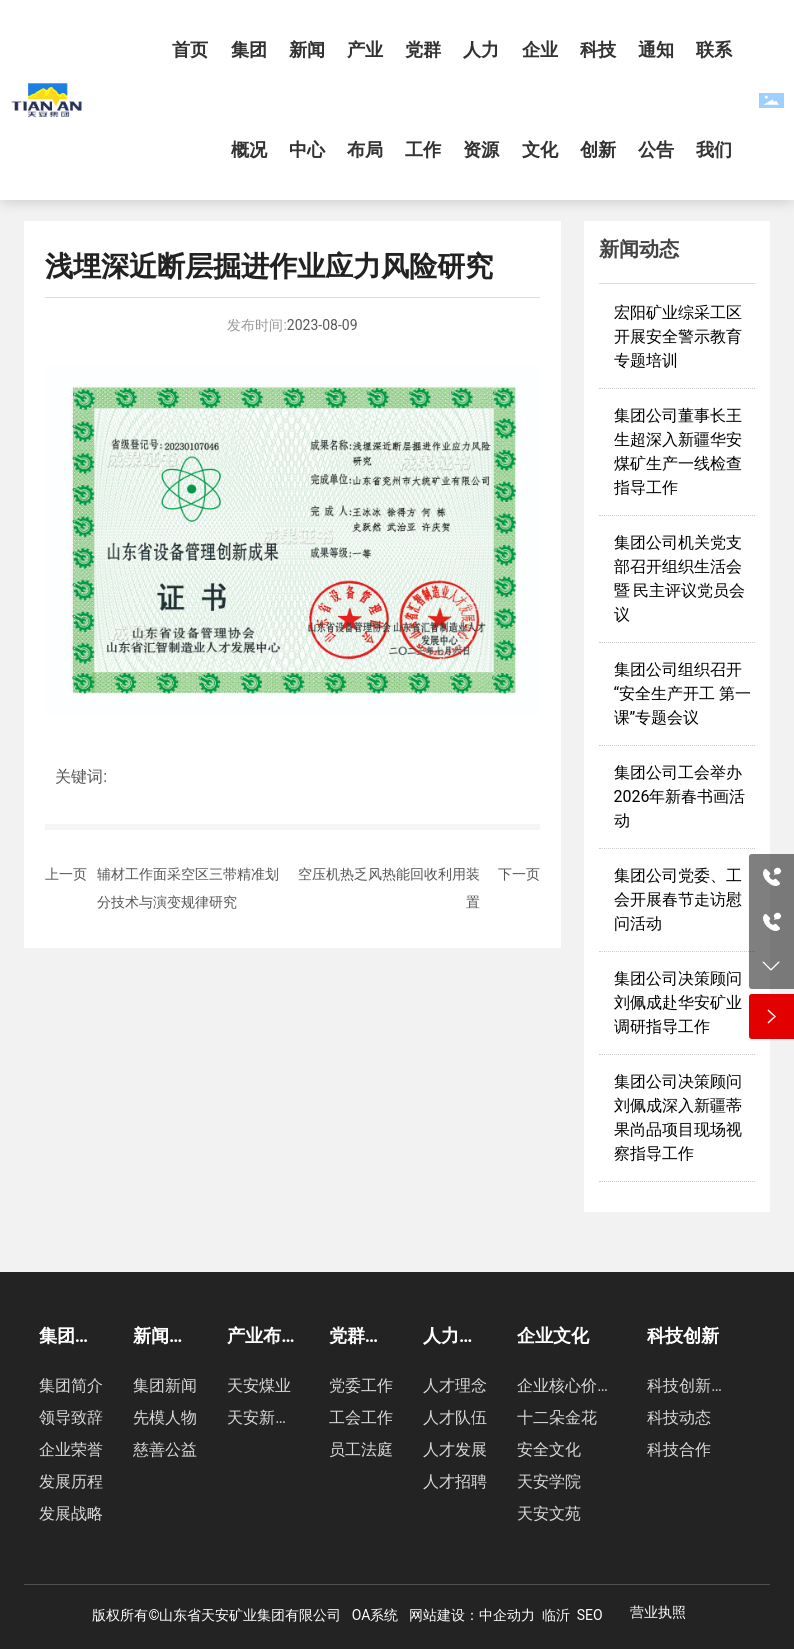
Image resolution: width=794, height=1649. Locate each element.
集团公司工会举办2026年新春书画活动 (680, 796)
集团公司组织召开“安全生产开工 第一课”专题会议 (683, 693)
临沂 (556, 1615)
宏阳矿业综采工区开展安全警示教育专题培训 (678, 336)
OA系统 (375, 1615)
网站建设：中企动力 (472, 1615)
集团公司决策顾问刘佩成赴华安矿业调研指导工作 (678, 1002)
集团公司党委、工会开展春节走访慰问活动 (678, 899)
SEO (590, 1615)
